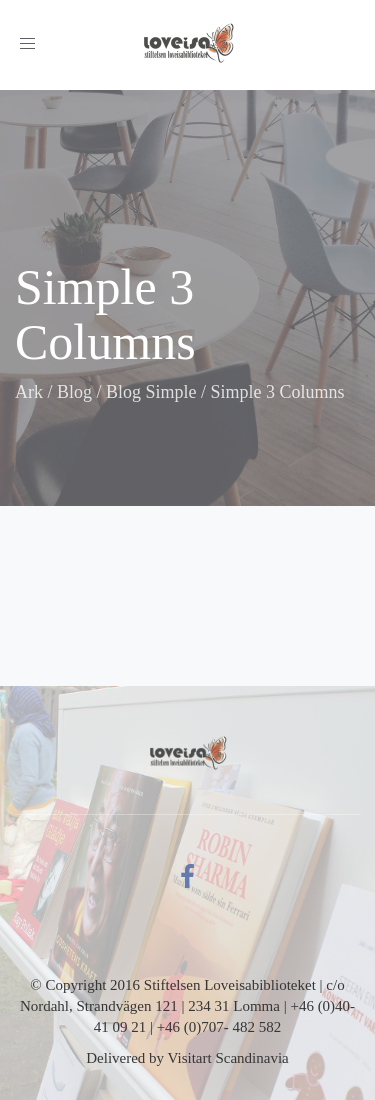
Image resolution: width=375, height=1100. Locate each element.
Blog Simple (151, 392)
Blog (74, 392)
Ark (29, 392)
